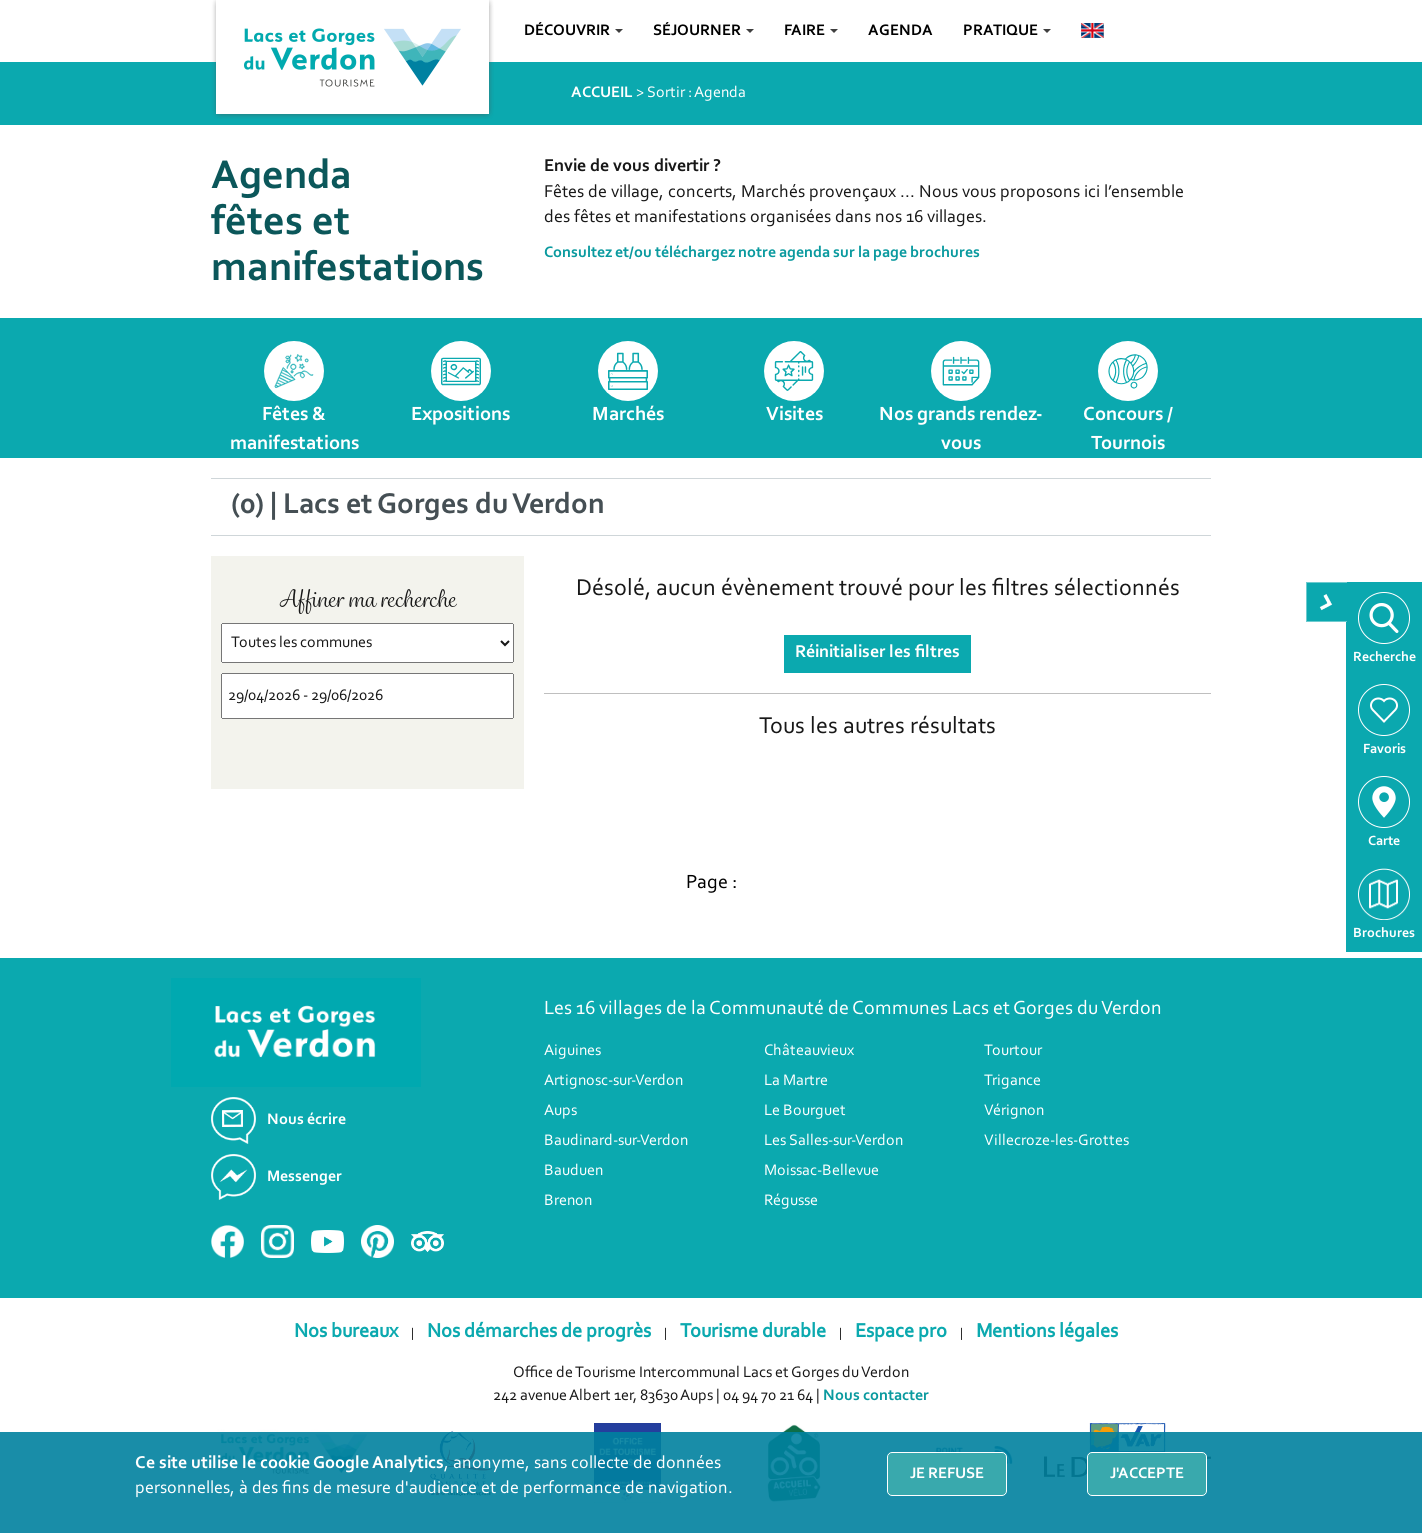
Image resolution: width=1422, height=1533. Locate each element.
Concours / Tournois (1128, 429)
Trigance (1012, 1081)
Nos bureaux (346, 1332)
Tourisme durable (753, 1332)
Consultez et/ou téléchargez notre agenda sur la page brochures (762, 253)
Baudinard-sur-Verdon (616, 1141)
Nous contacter (876, 1396)
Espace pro (901, 1332)
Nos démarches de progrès (539, 1332)
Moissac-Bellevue (821, 1171)
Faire (811, 31)
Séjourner (703, 31)
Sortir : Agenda (696, 93)
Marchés (628, 415)
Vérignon (1014, 1111)
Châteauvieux (809, 1051)
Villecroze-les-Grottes (1056, 1141)
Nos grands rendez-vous (961, 429)
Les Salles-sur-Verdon (833, 1141)
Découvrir (573, 31)
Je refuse (947, 1474)
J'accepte (1147, 1474)
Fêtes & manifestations (294, 429)
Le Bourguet (805, 1111)
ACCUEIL (602, 93)
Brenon (568, 1201)
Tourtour (1013, 1051)
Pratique (1007, 31)
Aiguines (572, 1051)
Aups (560, 1111)
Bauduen (573, 1171)
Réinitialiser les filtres (877, 653)
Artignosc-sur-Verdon (613, 1081)
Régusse (791, 1201)
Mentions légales (1047, 1332)
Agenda (900, 31)
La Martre (796, 1081)
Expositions (460, 415)
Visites (794, 415)
